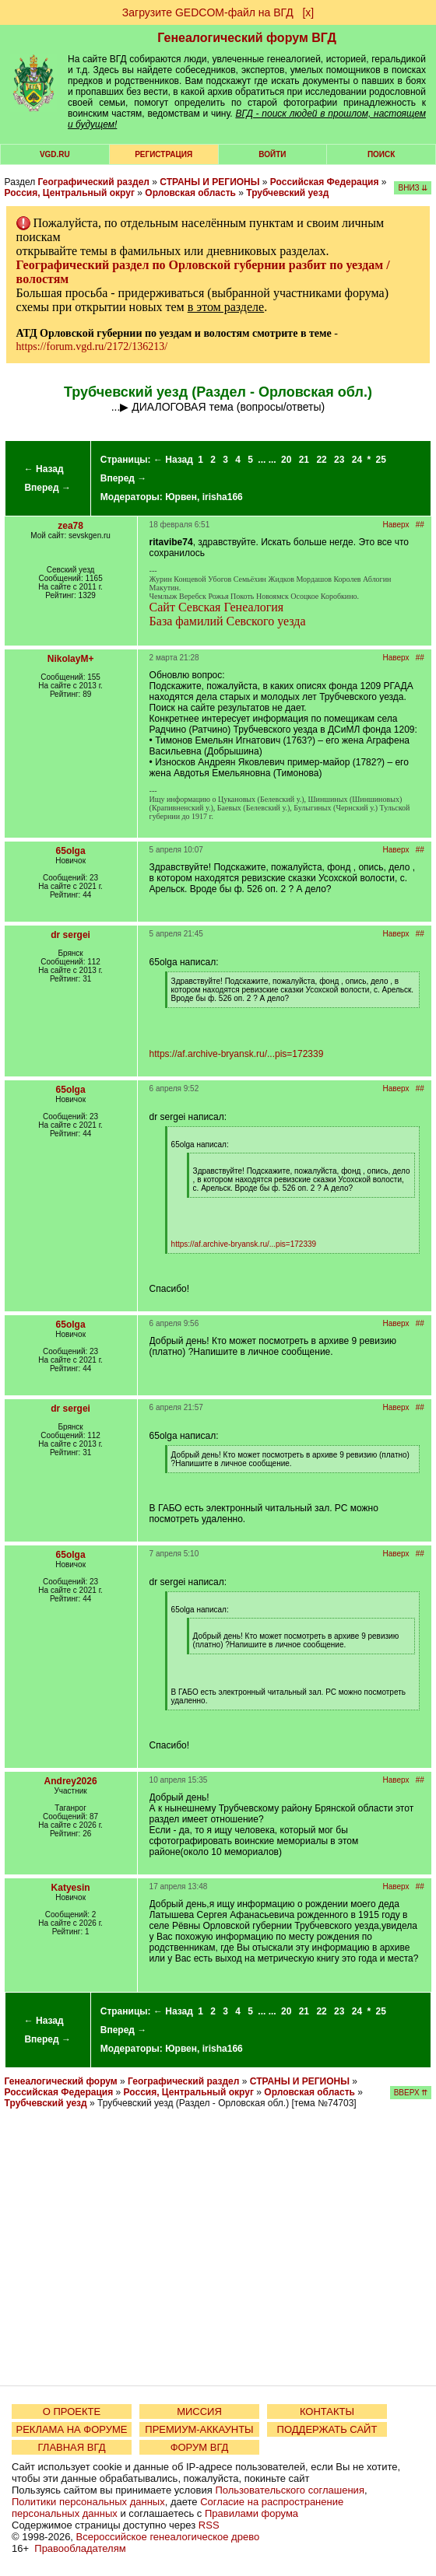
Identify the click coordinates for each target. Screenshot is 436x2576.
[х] (308, 12)
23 (339, 459)
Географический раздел (93, 182)
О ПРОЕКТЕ (71, 2411)
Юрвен (181, 497)
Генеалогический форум (61, 2081)
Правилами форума (251, 2513)
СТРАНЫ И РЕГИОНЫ (209, 182)
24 (357, 459)
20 (286, 459)
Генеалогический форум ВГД (246, 37)
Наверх (395, 524)
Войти (272, 154)
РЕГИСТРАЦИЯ (163, 154)
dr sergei (70, 934)
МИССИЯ (199, 2411)
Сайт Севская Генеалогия (216, 607)
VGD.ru (55, 154)
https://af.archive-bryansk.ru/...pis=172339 (236, 1053)
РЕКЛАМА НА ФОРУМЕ (71, 2429)
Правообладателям (79, 2548)
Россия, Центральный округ (70, 192)
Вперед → (47, 487)
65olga (71, 850)
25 (381, 459)
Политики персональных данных (88, 2502)
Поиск (381, 154)
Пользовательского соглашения (289, 2490)
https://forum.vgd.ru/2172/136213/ (91, 346)
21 (304, 459)
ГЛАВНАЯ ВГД (72, 2447)
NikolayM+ (70, 658)
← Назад (44, 469)
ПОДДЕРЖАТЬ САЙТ (327, 2429)
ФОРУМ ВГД (200, 2447)
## (420, 524)
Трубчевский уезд (287, 192)
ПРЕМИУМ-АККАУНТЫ (199, 2429)
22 (321, 459)
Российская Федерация (324, 182)
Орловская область (190, 192)
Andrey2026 (70, 1781)
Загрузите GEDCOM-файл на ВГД (208, 12)
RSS (209, 2525)
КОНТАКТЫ (327, 2411)
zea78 (70, 525)
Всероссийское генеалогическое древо (168, 2537)
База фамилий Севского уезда (227, 621)
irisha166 (222, 497)
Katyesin (70, 1887)
